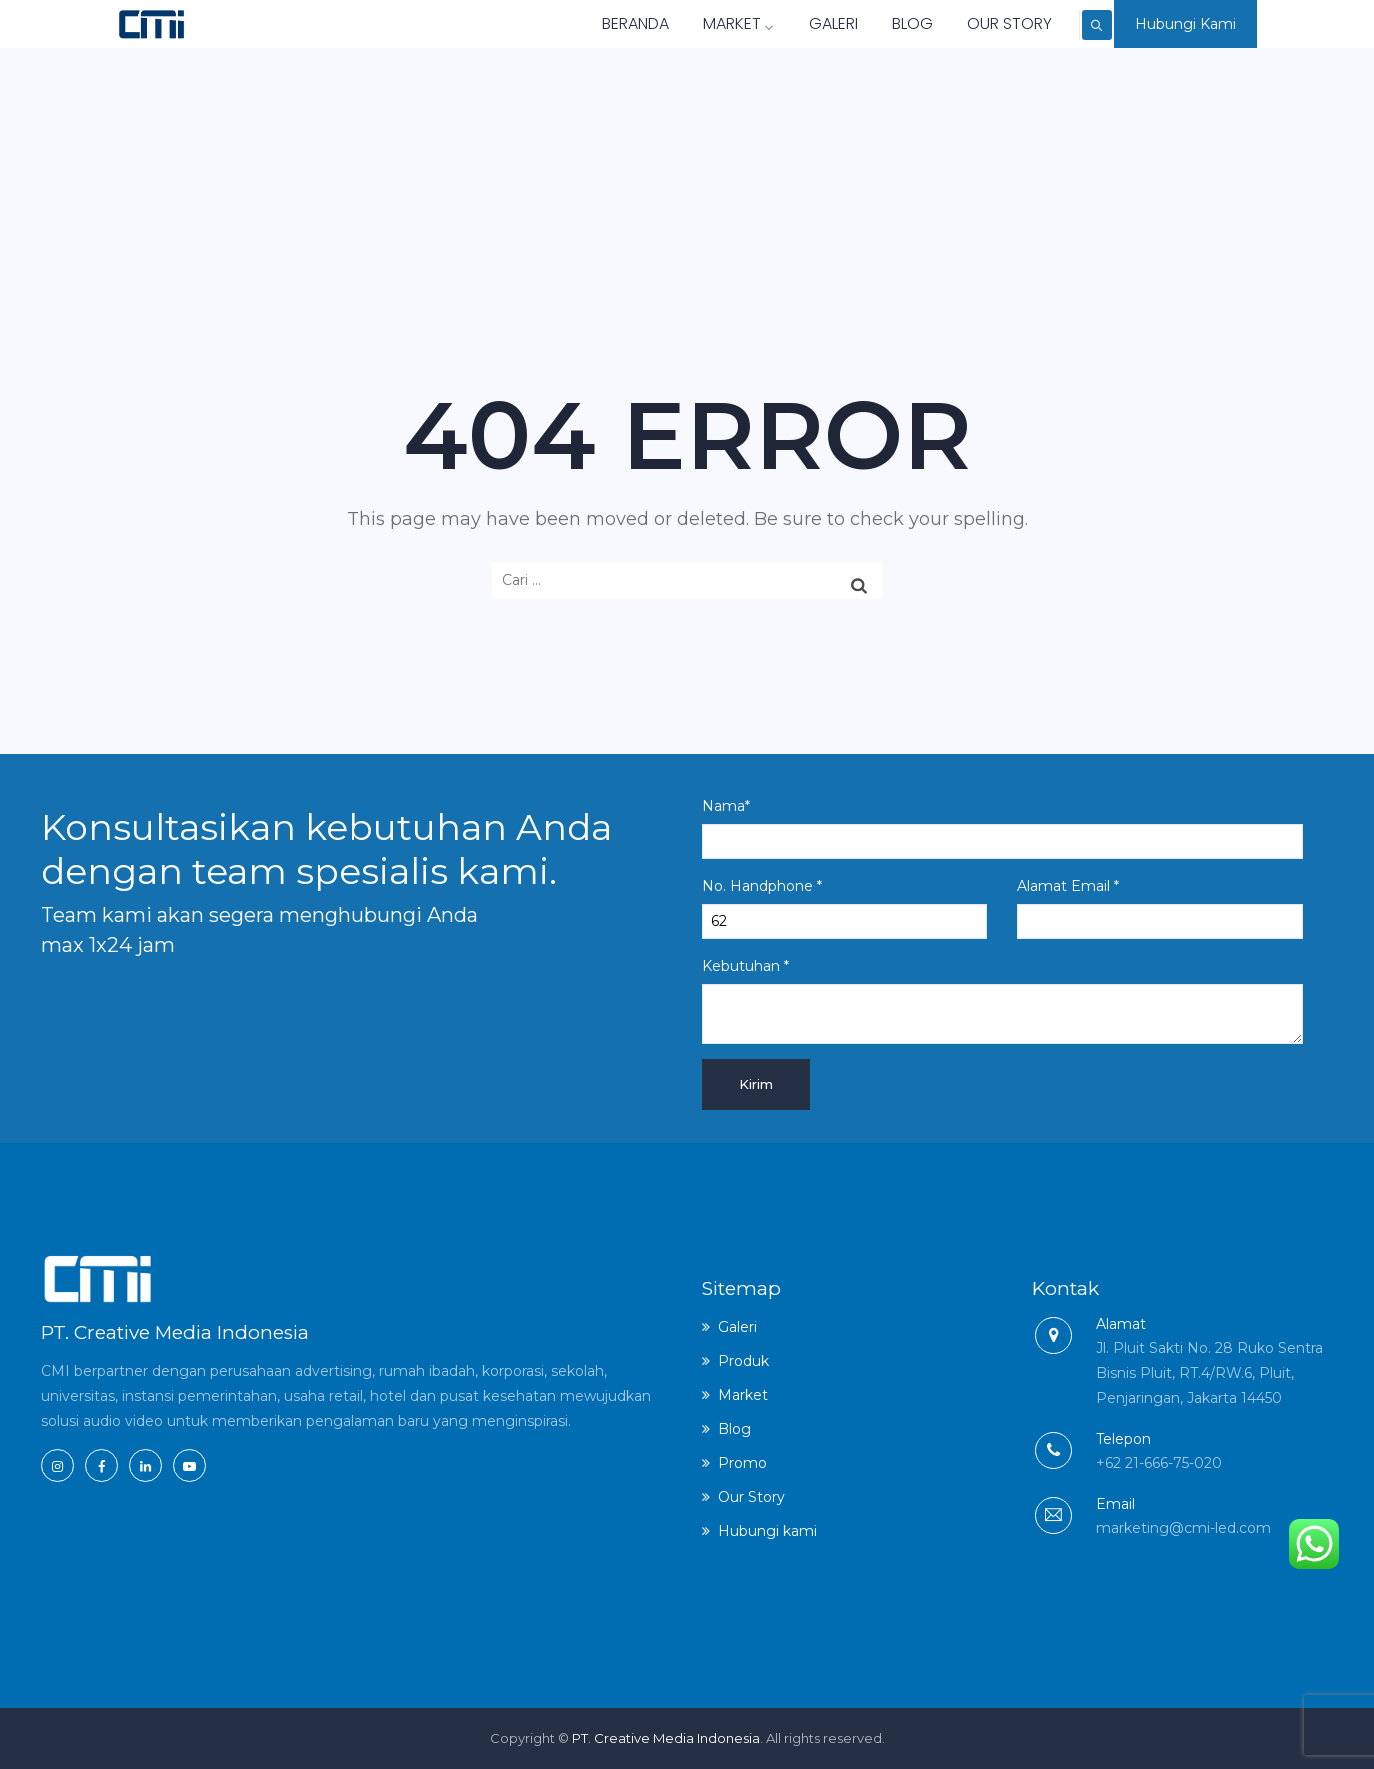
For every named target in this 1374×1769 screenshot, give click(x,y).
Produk (743, 1361)
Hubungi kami (767, 1531)
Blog (867, 23)
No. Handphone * (844, 908)
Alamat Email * (1159, 908)
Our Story (964, 23)
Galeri (788, 23)
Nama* (1002, 828)
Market (694, 23)
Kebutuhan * (1002, 1000)
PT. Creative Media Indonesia (666, 1738)
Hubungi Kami (1185, 24)
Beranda (590, 23)
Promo (742, 1463)
